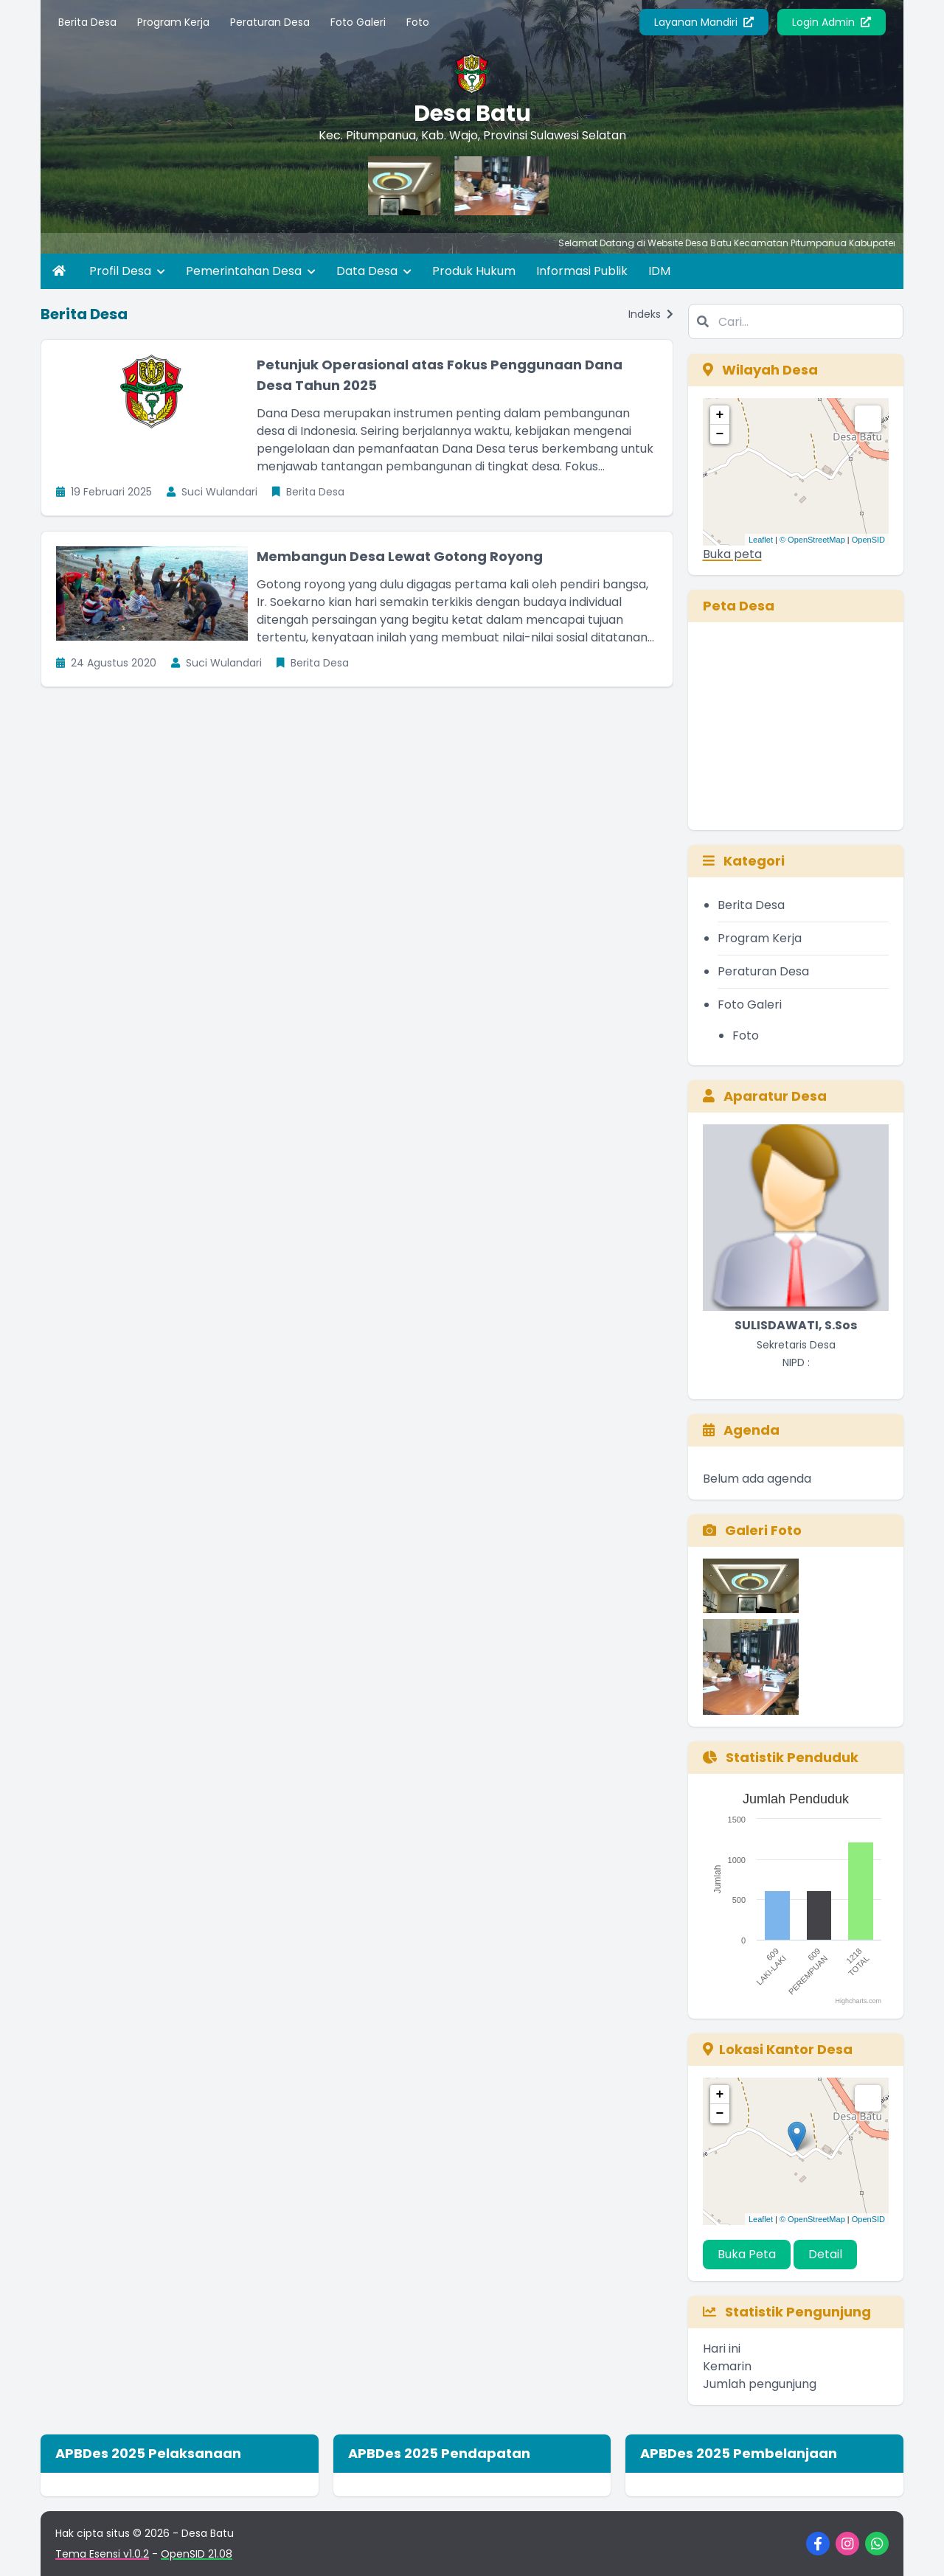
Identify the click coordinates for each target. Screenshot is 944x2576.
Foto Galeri (358, 22)
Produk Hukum (474, 270)
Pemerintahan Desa (251, 270)
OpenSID (868, 539)
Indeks (650, 314)
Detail (825, 2254)
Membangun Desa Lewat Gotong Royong (400, 556)
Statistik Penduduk (780, 1757)
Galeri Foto (752, 1530)
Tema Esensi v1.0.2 (102, 2554)
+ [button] (720, 415)
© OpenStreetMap (812, 539)
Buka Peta (747, 2254)
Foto (417, 22)
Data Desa (374, 270)
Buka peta (732, 554)
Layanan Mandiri (704, 22)
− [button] (720, 434)
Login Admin (831, 22)
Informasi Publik (582, 270)
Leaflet (761, 539)
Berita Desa (87, 22)
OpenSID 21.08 (196, 2554)
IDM (659, 270)
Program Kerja (173, 22)
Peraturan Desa (270, 22)
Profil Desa (127, 270)
